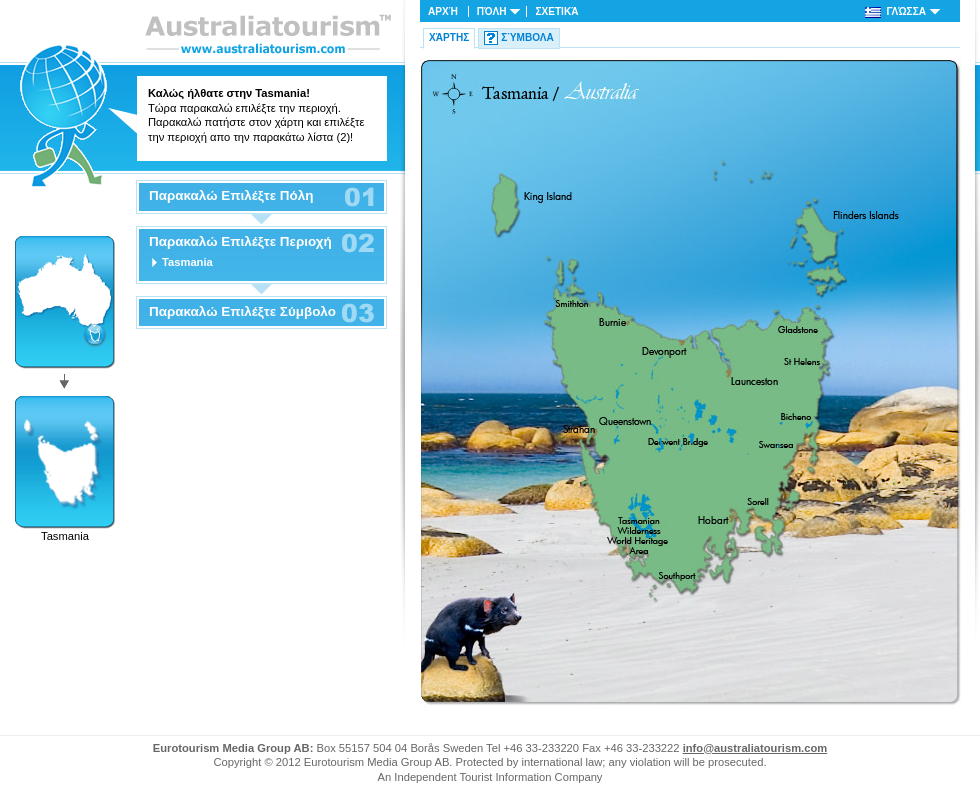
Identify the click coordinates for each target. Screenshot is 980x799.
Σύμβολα (527, 37)
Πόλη (492, 11)
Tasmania (187, 262)
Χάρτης (449, 37)
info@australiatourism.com (755, 748)
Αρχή (443, 11)
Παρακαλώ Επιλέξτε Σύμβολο (242, 312)
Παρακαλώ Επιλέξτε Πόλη (231, 196)
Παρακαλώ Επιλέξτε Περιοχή (240, 242)
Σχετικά (556, 11)
